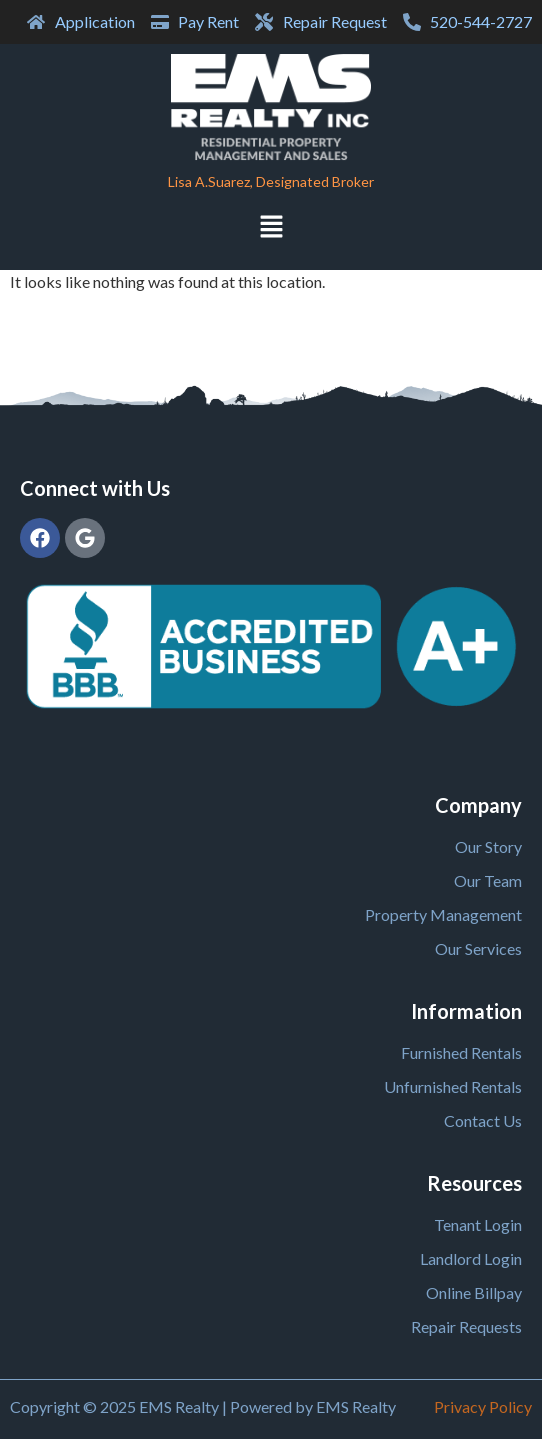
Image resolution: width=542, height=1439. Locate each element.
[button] (271, 228)
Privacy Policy (483, 1406)
